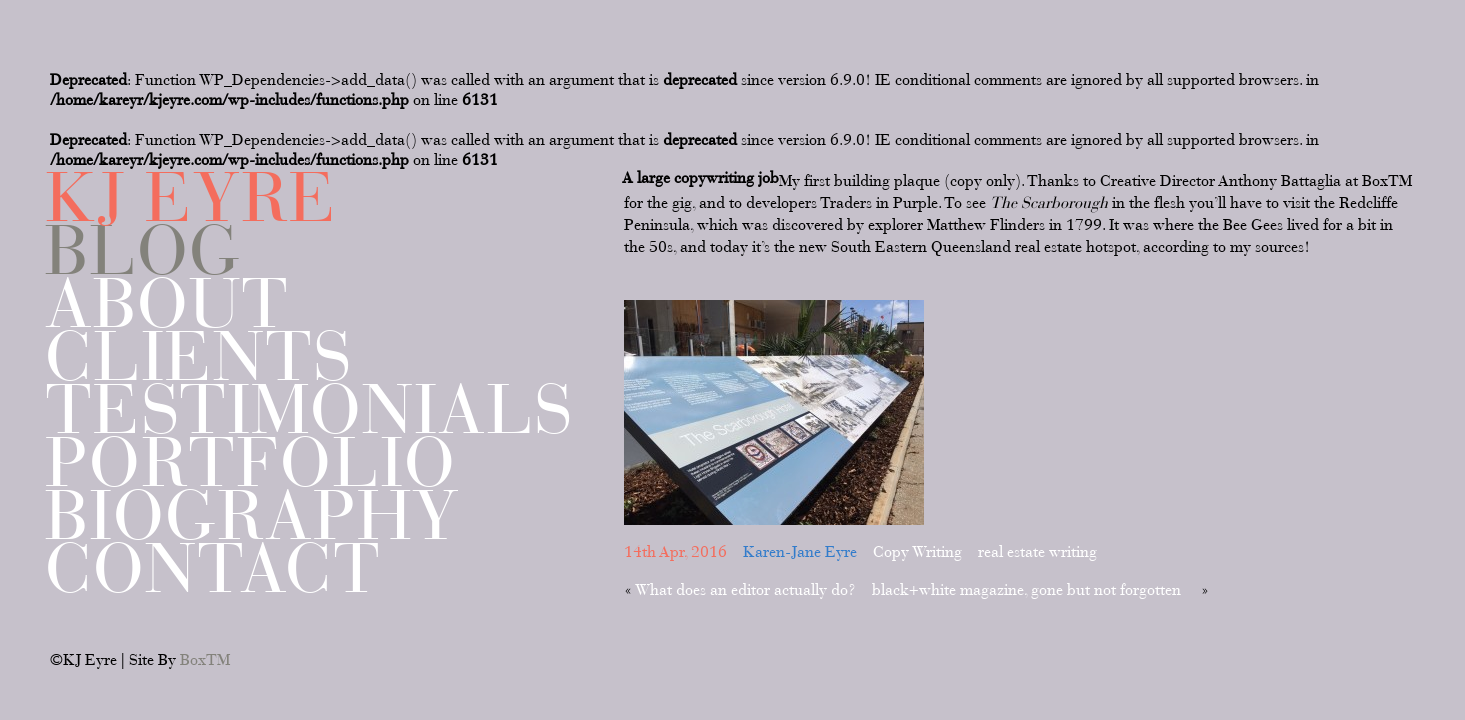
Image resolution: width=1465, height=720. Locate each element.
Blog (143, 250)
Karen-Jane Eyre (800, 552)
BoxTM (205, 660)
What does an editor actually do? (745, 590)
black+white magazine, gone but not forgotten (1026, 590)
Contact (213, 568)
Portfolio (250, 462)
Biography (252, 515)
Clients (199, 356)
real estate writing (1037, 552)
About (167, 303)
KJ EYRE (191, 197)
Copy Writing (917, 552)
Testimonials (309, 409)
